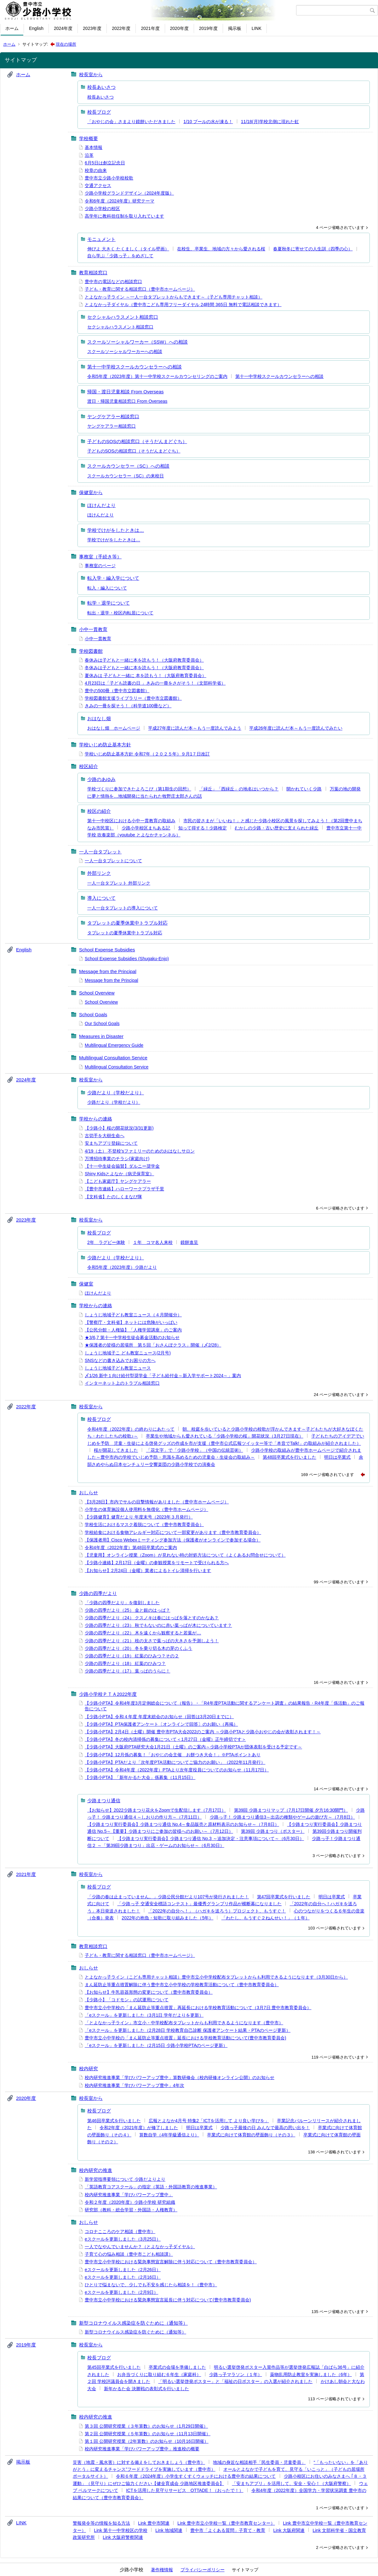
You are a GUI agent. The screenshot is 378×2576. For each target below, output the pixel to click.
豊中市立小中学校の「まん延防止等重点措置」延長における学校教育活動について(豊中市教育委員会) (185, 2037)
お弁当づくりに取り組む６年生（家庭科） (159, 2374)
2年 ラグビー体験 (106, 1242)
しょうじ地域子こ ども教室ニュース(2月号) (128, 1352)
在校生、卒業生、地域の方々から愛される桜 (221, 248)
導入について (101, 898)
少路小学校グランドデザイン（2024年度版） (129, 193)
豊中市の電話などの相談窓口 (113, 281)
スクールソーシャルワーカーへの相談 (124, 351)
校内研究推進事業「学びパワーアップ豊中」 (129, 2194)
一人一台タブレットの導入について (122, 907)
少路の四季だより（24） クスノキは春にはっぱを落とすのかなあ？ (152, 1617)
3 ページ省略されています (336, 1855)
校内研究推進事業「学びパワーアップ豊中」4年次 (134, 2085)
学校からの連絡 (95, 1118)
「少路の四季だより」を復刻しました (122, 1602)
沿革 (89, 155)
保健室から (91, 492)
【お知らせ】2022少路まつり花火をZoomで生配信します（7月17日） (156, 1810)
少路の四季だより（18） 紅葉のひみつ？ (125, 1663)
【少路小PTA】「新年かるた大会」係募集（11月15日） (140, 1777)
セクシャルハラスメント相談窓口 (122, 317)
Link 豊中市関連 (153, 2523)
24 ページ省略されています (339, 1394)
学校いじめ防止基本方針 (105, 744)
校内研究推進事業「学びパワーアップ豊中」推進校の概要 (142, 2448)
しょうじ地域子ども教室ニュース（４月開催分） (133, 1314)
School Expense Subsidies (107, 949)
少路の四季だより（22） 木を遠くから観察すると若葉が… (143, 1632)
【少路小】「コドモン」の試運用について (127, 1999)
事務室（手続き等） (100, 556)
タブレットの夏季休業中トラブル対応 (127, 923)
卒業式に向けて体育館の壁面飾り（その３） (251, 2134)
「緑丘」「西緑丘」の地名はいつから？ (238, 788)
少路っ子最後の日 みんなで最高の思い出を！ (265, 2127)
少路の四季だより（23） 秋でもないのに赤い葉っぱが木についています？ (158, 1625)
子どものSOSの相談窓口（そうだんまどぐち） (137, 441)
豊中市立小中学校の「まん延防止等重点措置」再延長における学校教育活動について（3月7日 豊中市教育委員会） (198, 2007)
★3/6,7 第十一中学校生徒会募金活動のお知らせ (132, 1337)
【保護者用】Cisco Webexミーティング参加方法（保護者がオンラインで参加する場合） (173, 1539)
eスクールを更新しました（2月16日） (123, 2277)
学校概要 (88, 138)
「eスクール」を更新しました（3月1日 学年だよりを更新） (144, 2015)
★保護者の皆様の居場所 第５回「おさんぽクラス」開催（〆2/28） (153, 1345)
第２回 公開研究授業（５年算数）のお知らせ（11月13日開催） (147, 2433)
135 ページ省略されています (338, 2311)
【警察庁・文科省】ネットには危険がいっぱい (131, 1322)
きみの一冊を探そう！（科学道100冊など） (128, 705)
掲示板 (234, 28)
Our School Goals (102, 1023)
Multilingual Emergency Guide (114, 1045)
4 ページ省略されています (340, 227)
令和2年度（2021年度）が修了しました (139, 2127)
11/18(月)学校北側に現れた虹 (270, 121)
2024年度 (63, 28)
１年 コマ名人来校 (153, 1242)
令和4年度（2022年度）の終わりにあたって (131, 1429)
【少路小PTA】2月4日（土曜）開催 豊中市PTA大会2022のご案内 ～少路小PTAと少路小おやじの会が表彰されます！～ (203, 1731)
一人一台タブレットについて (113, 860)
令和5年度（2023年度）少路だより (122, 1267)
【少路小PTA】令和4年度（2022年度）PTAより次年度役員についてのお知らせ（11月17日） (177, 1769)
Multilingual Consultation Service (113, 1057)
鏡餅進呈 (189, 1242)
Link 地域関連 (168, 2530)
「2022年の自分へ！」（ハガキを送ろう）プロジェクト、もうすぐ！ (217, 1910)
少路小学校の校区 (102, 208)
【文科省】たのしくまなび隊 (113, 1196)
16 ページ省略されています (339, 1682)
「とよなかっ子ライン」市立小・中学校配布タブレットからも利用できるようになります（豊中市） (184, 2022)
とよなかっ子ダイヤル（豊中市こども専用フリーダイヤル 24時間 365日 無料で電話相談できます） (183, 304)
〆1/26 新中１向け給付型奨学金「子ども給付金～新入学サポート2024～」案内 (163, 1375)
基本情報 (93, 147)
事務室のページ (100, 565)
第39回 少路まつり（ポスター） (272, 1831)
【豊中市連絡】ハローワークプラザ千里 (124, 1188)
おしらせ (88, 1492)
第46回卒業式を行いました (114, 2120)
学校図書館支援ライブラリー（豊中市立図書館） (133, 698)
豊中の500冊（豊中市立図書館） (117, 690)
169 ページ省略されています (327, 1474)
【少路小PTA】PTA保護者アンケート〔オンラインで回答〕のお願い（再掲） (161, 1724)
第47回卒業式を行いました (284, 1896)
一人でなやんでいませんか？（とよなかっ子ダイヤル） (140, 2246)
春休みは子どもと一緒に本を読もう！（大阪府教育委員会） (144, 660)
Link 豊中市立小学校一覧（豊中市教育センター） (226, 2523)
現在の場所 (66, 44)
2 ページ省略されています (340, 2547)
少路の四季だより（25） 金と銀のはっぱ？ (127, 1610)
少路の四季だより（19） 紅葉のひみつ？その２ (132, 1655)
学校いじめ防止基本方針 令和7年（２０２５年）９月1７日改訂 (147, 753)
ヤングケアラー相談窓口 (113, 416)
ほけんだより (101, 505)
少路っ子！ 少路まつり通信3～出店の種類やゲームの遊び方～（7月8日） (282, 1817)
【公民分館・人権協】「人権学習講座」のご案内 (133, 1329)
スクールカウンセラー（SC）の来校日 (125, 475)
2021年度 (150, 28)
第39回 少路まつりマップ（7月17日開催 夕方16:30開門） (291, 1810)
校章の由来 (96, 170)
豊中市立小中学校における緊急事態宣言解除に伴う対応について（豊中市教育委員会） (171, 2261)
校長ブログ (99, 112)
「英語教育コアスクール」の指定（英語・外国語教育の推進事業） (151, 2186)
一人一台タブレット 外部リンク (118, 883)
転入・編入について (107, 587)
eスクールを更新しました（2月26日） (123, 2269)
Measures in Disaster (101, 1036)
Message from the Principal (107, 971)
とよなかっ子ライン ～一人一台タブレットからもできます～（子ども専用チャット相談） (173, 296)
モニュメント (101, 239)
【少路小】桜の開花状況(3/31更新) (119, 1128)
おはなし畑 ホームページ (113, 728)
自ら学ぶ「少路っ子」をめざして (120, 255)
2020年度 (179, 28)
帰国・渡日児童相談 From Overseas (125, 391)
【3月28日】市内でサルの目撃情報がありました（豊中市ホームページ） (157, 1501)
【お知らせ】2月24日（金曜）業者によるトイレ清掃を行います (148, 1570)
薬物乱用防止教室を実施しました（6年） (311, 2374)
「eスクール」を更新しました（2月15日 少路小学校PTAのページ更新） (156, 2045)
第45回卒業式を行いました (114, 2367)
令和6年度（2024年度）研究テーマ (119, 200)
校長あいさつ (101, 87)
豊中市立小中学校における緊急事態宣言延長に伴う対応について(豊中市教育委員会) (168, 2299)
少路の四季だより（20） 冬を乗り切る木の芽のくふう (138, 1648)
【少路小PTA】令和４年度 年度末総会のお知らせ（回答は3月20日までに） (159, 1716)
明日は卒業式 (337, 1457)
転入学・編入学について (113, 578)
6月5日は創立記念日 (105, 162)
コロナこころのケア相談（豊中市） (120, 2231)
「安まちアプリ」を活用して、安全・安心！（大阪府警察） (291, 2483)
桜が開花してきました (116, 1450)
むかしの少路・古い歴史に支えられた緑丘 (276, 827)
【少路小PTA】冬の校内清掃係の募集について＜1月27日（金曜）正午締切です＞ (165, 1739)
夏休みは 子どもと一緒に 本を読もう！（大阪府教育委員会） (145, 675)
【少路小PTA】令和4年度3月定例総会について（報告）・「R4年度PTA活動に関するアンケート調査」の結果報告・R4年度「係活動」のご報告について (224, 1706)
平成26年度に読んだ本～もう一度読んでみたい (295, 728)
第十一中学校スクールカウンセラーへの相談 (134, 366)
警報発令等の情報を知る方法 (101, 2523)
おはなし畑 (99, 718)
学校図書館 (91, 651)
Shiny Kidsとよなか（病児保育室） (119, 1173)
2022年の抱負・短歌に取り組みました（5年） (167, 1917)
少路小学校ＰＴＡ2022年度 (108, 1694)
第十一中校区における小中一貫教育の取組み (131, 820)
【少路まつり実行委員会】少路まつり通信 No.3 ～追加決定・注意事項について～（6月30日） (210, 1838)
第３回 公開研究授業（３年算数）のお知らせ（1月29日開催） (146, 2426)
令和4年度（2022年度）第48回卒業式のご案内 (131, 1547)
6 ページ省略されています (340, 1208)
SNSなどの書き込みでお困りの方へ (120, 1360)
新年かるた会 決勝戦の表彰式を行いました (146, 2388)
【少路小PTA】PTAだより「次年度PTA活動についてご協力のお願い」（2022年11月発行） (175, 1762)
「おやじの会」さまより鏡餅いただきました (131, 121)
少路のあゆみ (101, 779)
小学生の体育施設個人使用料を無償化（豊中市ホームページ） (146, 1509)
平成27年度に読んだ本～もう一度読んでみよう (194, 728)
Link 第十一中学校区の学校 (120, 2530)
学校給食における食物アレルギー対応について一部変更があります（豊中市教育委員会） (173, 1532)
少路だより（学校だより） (115, 1092)
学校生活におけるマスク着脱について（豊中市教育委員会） (144, 1524)
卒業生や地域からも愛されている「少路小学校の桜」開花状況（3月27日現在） (224, 1436)
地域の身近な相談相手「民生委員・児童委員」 (259, 2462)
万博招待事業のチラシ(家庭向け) (117, 1158)
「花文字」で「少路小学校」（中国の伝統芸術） (194, 1450)
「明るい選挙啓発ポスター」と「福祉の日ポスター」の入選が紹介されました (235, 2381)
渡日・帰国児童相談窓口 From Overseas (127, 401)
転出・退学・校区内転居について (120, 612)
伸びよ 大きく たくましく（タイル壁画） (128, 248)
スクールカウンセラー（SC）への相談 (128, 466)
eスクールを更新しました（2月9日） (121, 2292)
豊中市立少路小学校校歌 (109, 177)
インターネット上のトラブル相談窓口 (122, 1383)
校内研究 (88, 2068)
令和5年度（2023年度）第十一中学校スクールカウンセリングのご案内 (157, 376)
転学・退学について (108, 603)
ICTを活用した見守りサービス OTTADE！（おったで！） (184, 2490)
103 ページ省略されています (334, 1928)
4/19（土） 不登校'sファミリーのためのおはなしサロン (140, 1151)
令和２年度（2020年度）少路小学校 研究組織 (130, 2202)
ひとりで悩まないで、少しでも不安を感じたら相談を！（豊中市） (151, 2284)
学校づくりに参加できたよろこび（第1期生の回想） (139, 788)
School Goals (93, 1014)
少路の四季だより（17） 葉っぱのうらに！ (127, 1670)
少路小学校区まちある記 (146, 827)
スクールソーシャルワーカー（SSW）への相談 (137, 342)
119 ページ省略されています (338, 2057)
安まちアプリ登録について (111, 1143)
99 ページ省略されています (339, 1582)
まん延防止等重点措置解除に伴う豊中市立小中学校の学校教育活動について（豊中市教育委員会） (182, 1984)
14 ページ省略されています (339, 1789)
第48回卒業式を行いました (289, 1457)
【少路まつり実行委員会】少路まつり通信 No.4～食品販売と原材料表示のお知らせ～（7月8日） (183, 1824)
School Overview (97, 992)
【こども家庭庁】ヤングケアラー (118, 1181)
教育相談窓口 (93, 272)
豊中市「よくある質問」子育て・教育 (227, 2530)
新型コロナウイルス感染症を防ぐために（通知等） (133, 2323)
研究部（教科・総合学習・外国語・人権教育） (131, 2209)
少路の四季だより (98, 1593)
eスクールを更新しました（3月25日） (123, 2239)
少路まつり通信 (103, 1800)
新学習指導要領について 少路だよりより (125, 2179)
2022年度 (121, 28)
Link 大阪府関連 (289, 2530)
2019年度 (208, 28)
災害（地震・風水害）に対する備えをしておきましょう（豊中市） (139, 2462)
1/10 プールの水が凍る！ (208, 121)
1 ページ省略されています (340, 2507)
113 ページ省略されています (334, 2398)
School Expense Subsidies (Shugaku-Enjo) (127, 958)
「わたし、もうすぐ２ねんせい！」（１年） (265, 1917)
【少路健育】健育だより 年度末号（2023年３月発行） (139, 1516)
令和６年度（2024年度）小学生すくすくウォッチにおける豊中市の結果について (196, 2476)
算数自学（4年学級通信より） (169, 2134)
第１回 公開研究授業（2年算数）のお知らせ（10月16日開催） (147, 2441)
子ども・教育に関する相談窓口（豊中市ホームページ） (140, 289)
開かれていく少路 (304, 788)
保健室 (86, 1283)
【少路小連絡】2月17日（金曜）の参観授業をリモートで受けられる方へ (157, 1562)
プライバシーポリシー (202, 2569)
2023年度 (92, 28)
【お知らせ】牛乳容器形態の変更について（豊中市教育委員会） (149, 1992)
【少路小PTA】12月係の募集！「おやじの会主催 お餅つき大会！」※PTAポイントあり (173, 1754)
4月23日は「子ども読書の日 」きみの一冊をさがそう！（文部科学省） (155, 683)
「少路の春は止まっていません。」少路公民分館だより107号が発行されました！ (168, 1896)
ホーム (12, 28)
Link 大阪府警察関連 (123, 2537)
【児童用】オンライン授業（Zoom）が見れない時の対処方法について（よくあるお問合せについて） (185, 1555)
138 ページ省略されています (334, 2152)
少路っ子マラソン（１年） (235, 2374)
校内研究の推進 (95, 2170)
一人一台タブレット (100, 851)
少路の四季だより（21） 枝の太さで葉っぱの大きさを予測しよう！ (152, 1640)
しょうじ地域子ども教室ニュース (118, 1368)
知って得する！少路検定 (202, 827)
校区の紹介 (99, 811)
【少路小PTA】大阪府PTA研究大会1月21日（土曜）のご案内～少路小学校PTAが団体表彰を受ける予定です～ (193, 1746)
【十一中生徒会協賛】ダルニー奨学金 (122, 1166)
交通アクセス (98, 185)
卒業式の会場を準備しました (177, 2367)
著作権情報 (162, 2569)
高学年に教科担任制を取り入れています (124, 216)
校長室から (91, 74)
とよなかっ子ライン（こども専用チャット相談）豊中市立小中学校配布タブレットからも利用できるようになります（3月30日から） (216, 1977)
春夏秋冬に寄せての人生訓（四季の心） (312, 248)
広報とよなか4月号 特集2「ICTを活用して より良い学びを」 (209, 2120)
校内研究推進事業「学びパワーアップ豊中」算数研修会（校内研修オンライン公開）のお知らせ (179, 2077)
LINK (256, 28)
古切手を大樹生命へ (104, 1135)
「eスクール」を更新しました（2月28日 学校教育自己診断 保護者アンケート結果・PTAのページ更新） (187, 2030)
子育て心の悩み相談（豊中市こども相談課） (129, 2254)
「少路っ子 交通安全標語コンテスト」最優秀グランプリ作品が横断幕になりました (199, 1903)
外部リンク (99, 873)
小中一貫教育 (93, 629)
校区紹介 (88, 766)
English (36, 28)
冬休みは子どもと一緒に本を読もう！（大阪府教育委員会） (144, 667)
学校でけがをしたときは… (115, 530)
